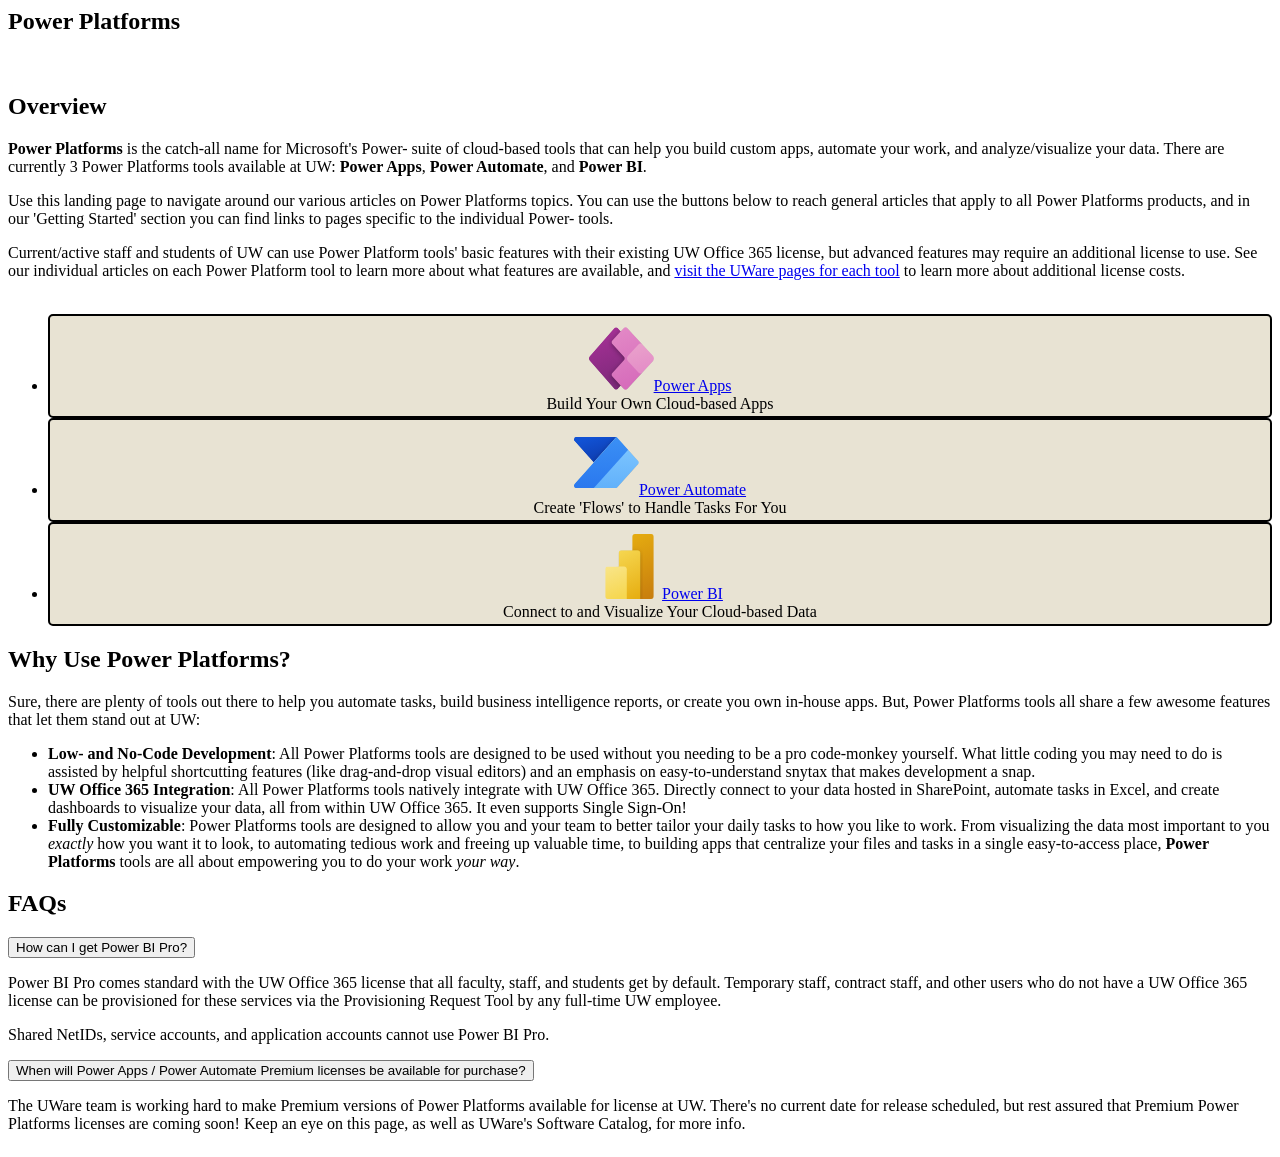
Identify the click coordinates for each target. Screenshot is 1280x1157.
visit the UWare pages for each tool (786, 270)
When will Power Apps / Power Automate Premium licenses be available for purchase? (271, 1070)
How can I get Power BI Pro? (101, 947)
